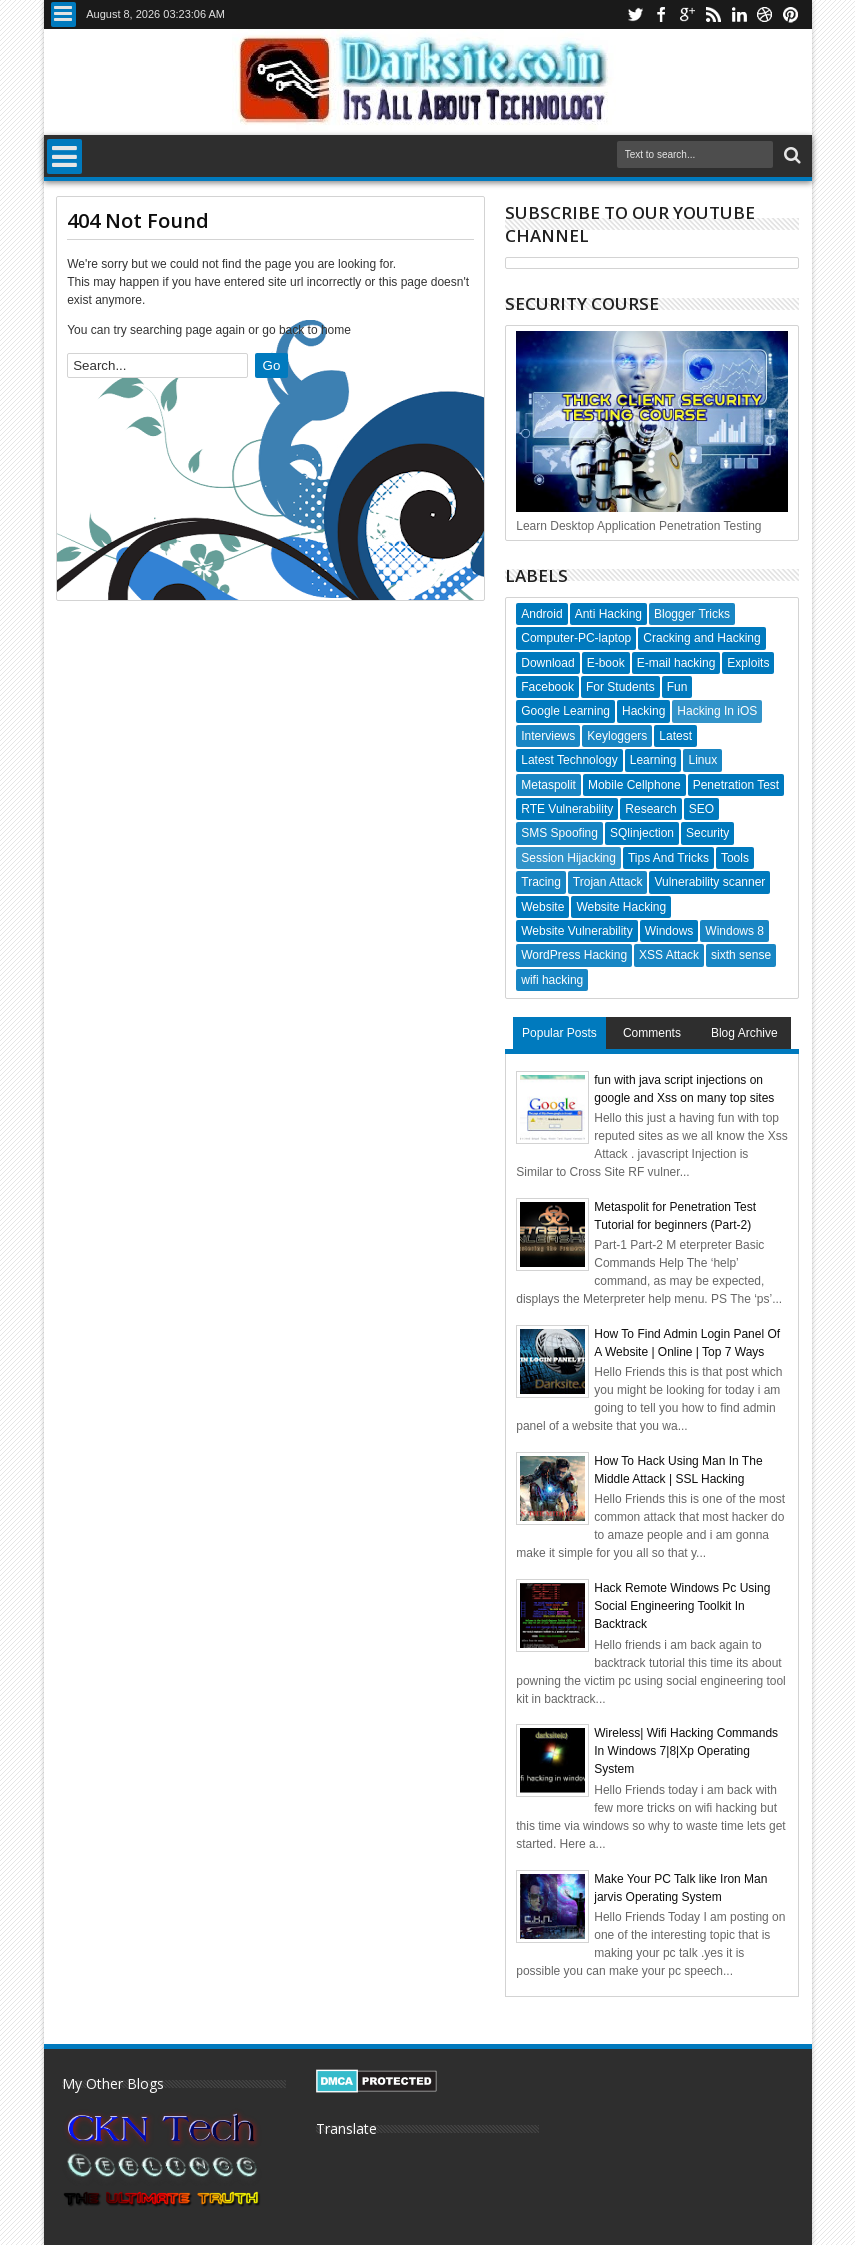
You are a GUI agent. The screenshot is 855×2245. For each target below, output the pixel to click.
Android (541, 614)
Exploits (748, 663)
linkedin (739, 14)
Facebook (547, 687)
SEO (701, 809)
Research (650, 809)
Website (542, 907)
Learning (653, 760)
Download (547, 663)
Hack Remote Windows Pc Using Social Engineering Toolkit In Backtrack (682, 1606)
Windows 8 (734, 931)
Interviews (548, 736)
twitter (635, 14)
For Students (620, 687)
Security (707, 833)
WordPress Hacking (574, 955)
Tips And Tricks (668, 858)
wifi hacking (552, 980)
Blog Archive (744, 1033)
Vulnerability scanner (709, 882)
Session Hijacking (568, 858)
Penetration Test (736, 785)
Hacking (643, 711)
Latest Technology (569, 760)
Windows (669, 931)
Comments (652, 1033)
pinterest (791, 14)
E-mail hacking (676, 663)
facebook (661, 14)
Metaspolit (548, 785)
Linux (702, 760)
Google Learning (565, 711)
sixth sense (741, 955)
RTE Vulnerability (567, 809)
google (687, 14)
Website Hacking (621, 907)
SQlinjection (642, 833)
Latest (675, 736)
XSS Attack (669, 955)
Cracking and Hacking (701, 638)
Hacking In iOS (717, 711)
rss (713, 14)
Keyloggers (617, 736)
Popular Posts (559, 1033)
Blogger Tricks (692, 614)
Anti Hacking (608, 614)
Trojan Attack (608, 882)
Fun (677, 687)
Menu (63, 14)
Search (790, 155)
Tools (735, 858)
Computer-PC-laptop (576, 638)
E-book (606, 663)
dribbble (765, 14)
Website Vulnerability (576, 931)
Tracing (541, 882)
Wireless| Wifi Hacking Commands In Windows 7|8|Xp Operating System (686, 1751)
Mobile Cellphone (634, 785)
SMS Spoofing (559, 833)
